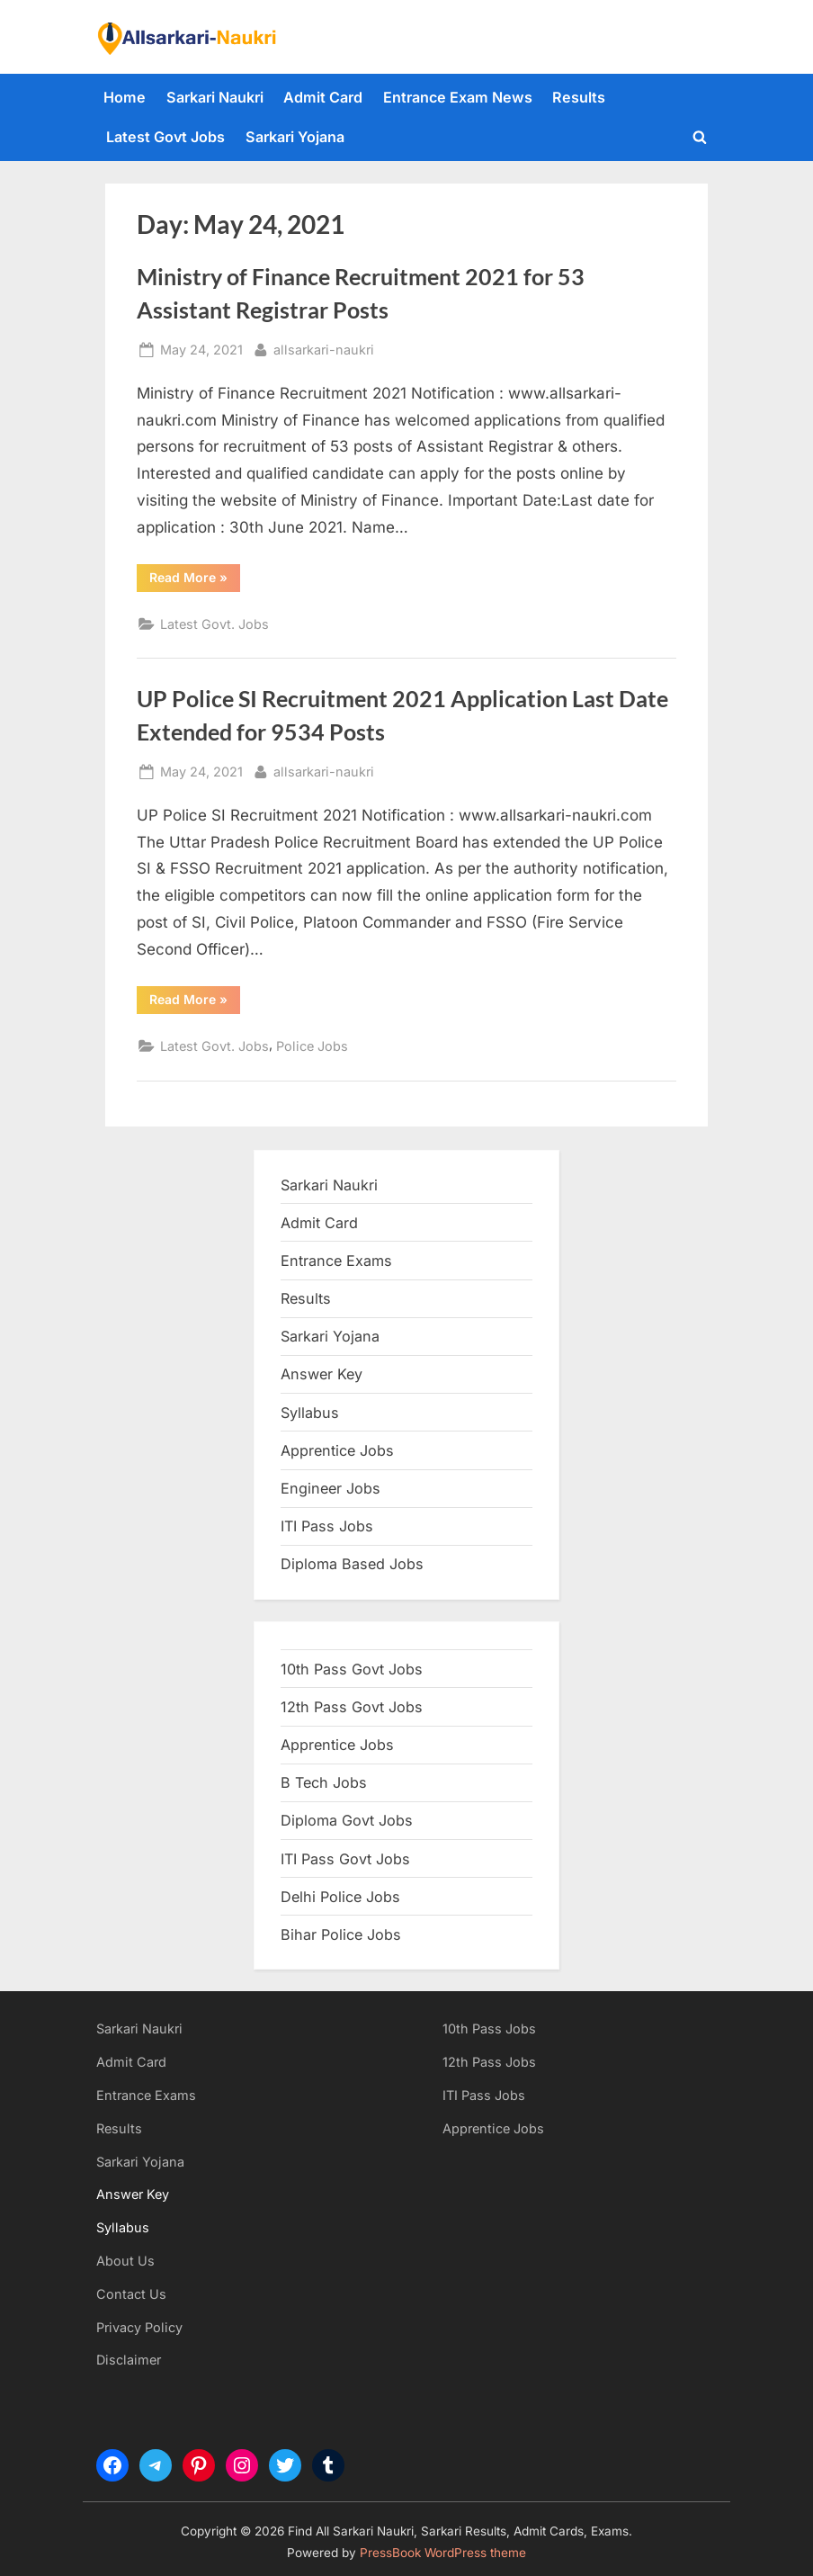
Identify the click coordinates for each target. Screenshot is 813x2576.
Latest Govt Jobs (165, 137)
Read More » (194, 580)
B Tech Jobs (324, 1782)
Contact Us (131, 2294)
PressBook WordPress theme (443, 2552)
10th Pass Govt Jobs (352, 1669)
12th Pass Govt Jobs (352, 1707)
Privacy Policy (139, 2327)
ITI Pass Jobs (327, 1526)
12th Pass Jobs (489, 2061)
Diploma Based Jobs (352, 1564)
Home (124, 97)
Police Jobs (312, 1046)
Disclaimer (128, 2359)
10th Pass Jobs (489, 2028)
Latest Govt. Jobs (214, 624)
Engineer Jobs (330, 1488)
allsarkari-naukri (323, 347)
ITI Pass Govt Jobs (345, 1859)
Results (578, 97)
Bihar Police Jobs (341, 1934)
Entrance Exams (146, 2095)
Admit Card (322, 97)
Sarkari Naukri (215, 97)
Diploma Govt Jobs (347, 1820)
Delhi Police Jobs (340, 1897)
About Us (125, 2260)
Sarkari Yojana (295, 137)
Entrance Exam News (457, 97)
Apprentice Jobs (337, 1450)
